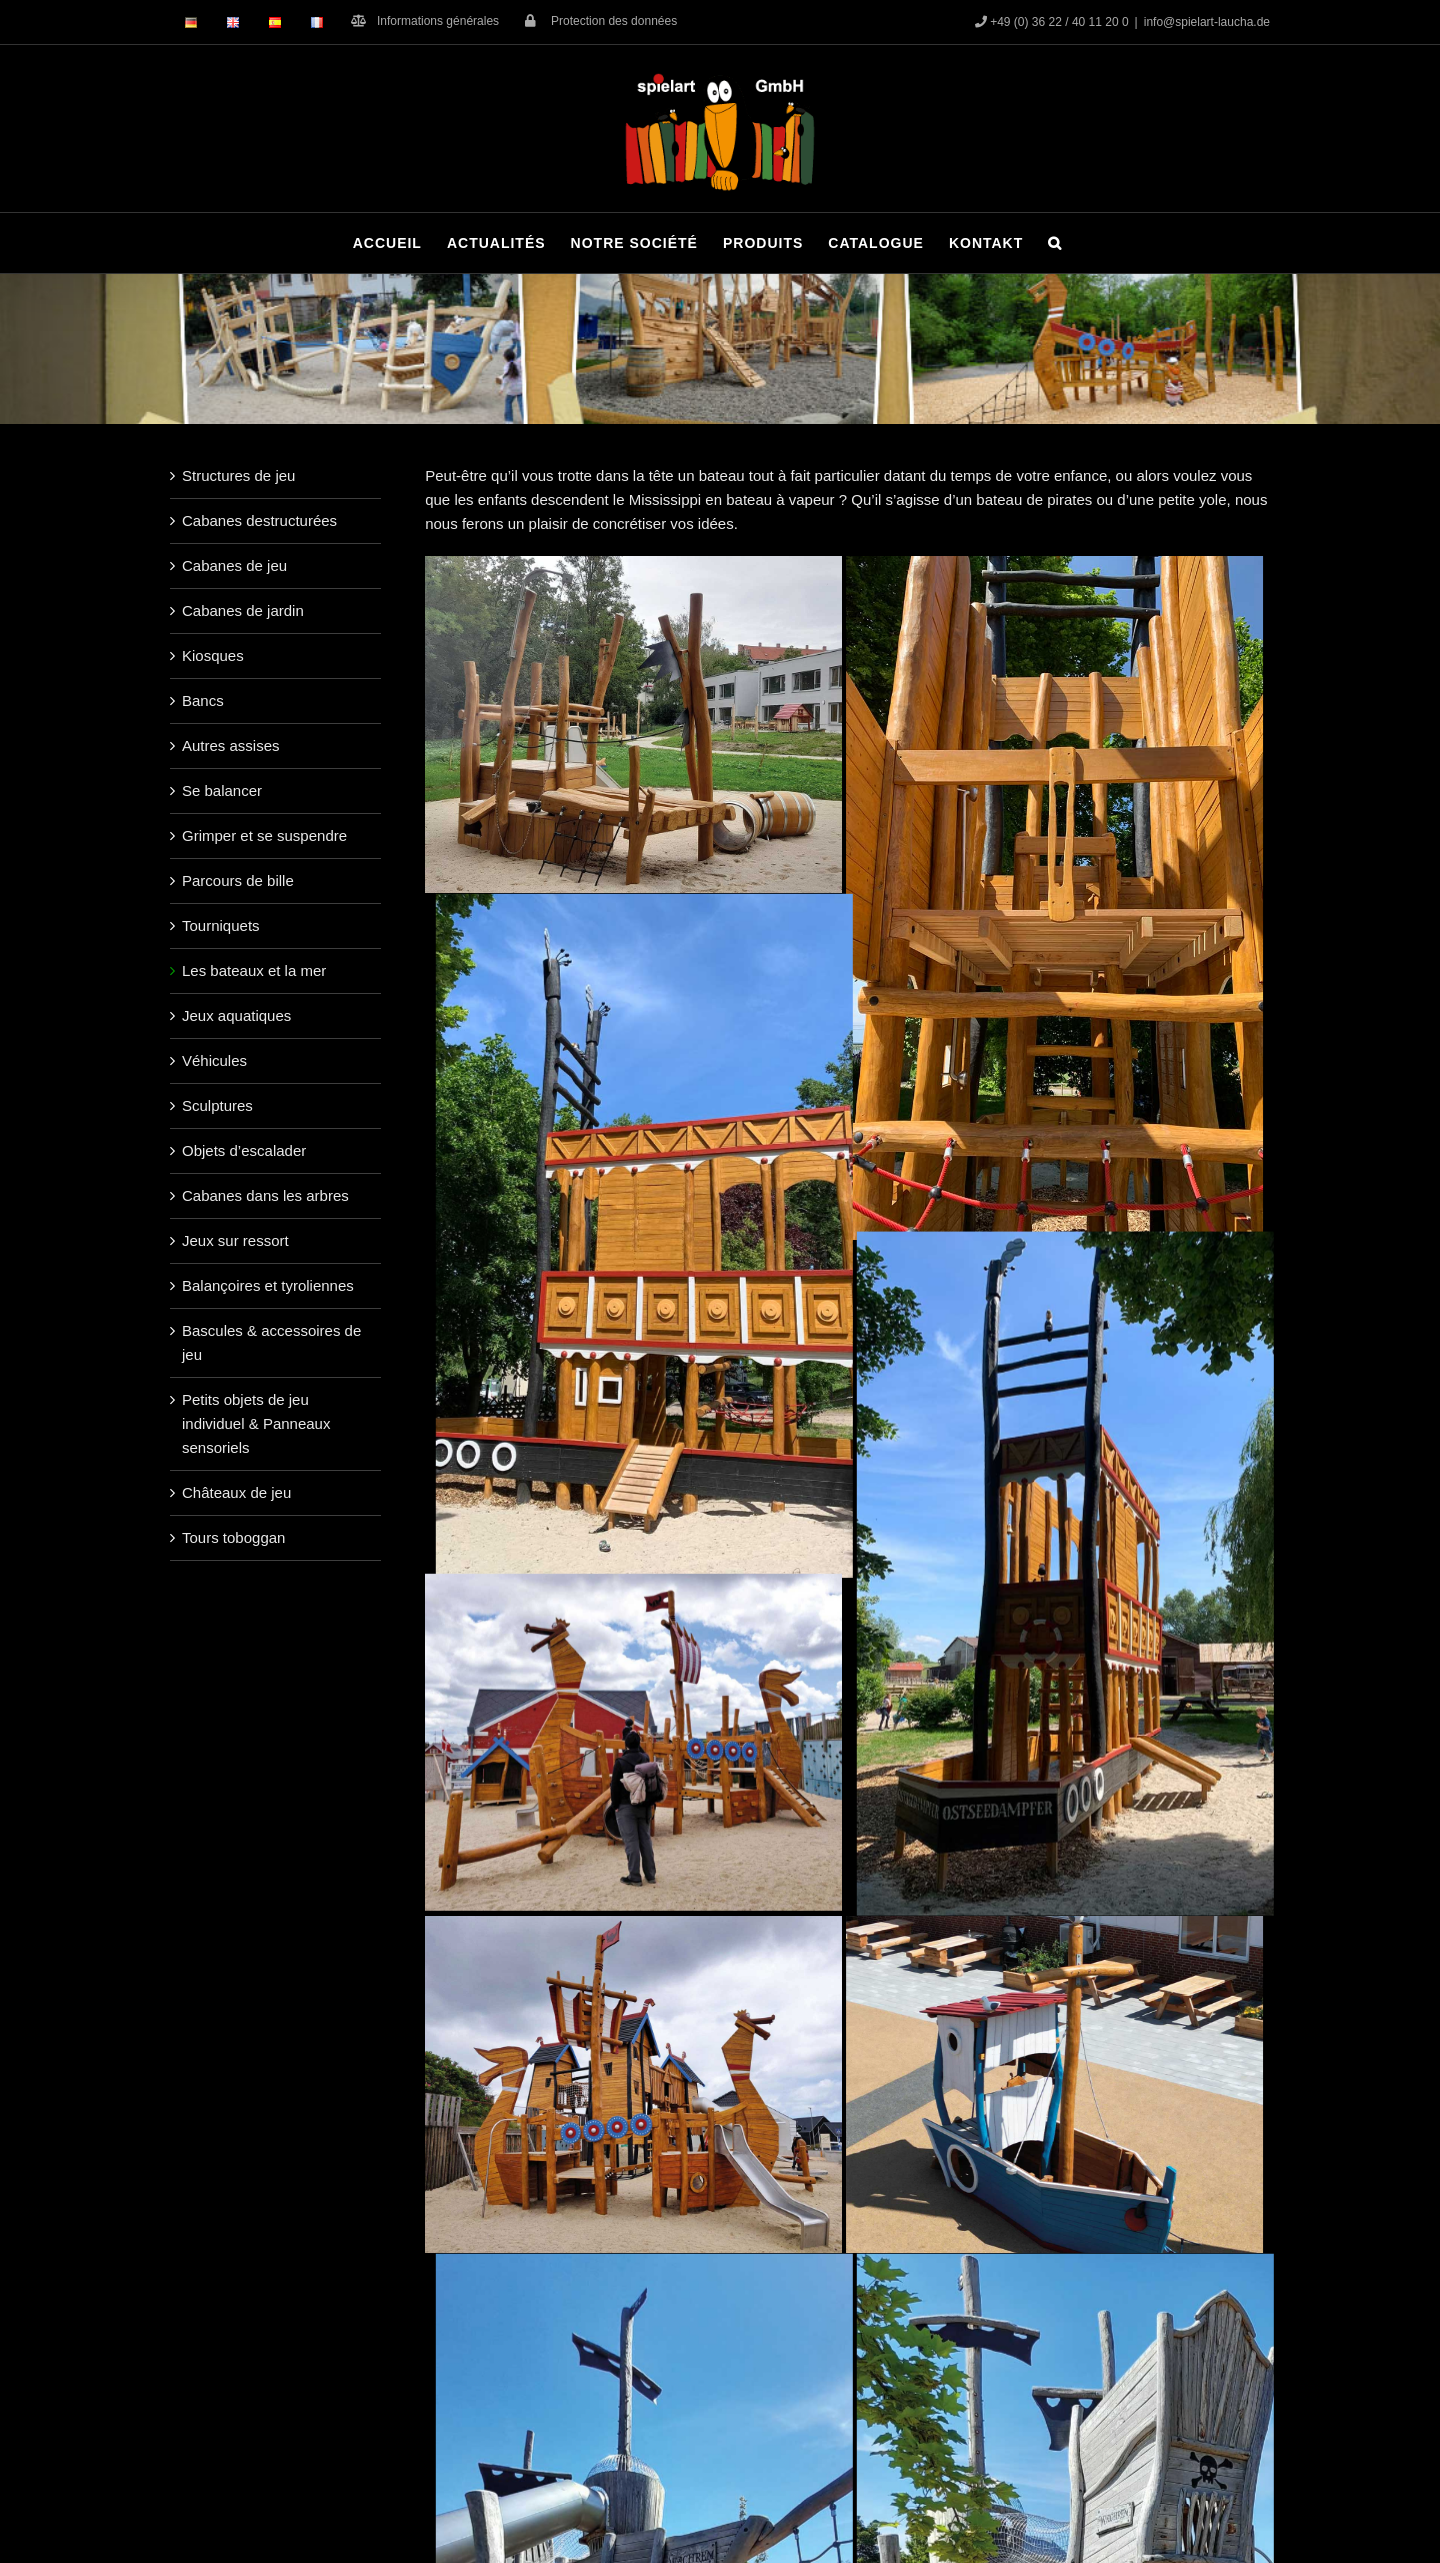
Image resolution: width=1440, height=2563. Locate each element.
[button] (1055, 243)
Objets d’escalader (244, 1150)
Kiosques (213, 655)
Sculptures (217, 1105)
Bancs (203, 700)
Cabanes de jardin (243, 610)
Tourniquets (221, 925)
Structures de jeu (238, 475)
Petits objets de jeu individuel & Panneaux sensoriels (256, 1423)
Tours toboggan (233, 1537)
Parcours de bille (238, 880)
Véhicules (214, 1060)
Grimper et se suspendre (264, 835)
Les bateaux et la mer (254, 970)
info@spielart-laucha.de (1207, 22)
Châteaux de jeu (236, 1492)
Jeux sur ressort (235, 1240)
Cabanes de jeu (234, 565)
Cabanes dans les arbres (265, 1195)
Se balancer (222, 790)
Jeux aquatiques (236, 1015)
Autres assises (231, 745)
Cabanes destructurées (259, 520)
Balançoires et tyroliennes (268, 1285)
